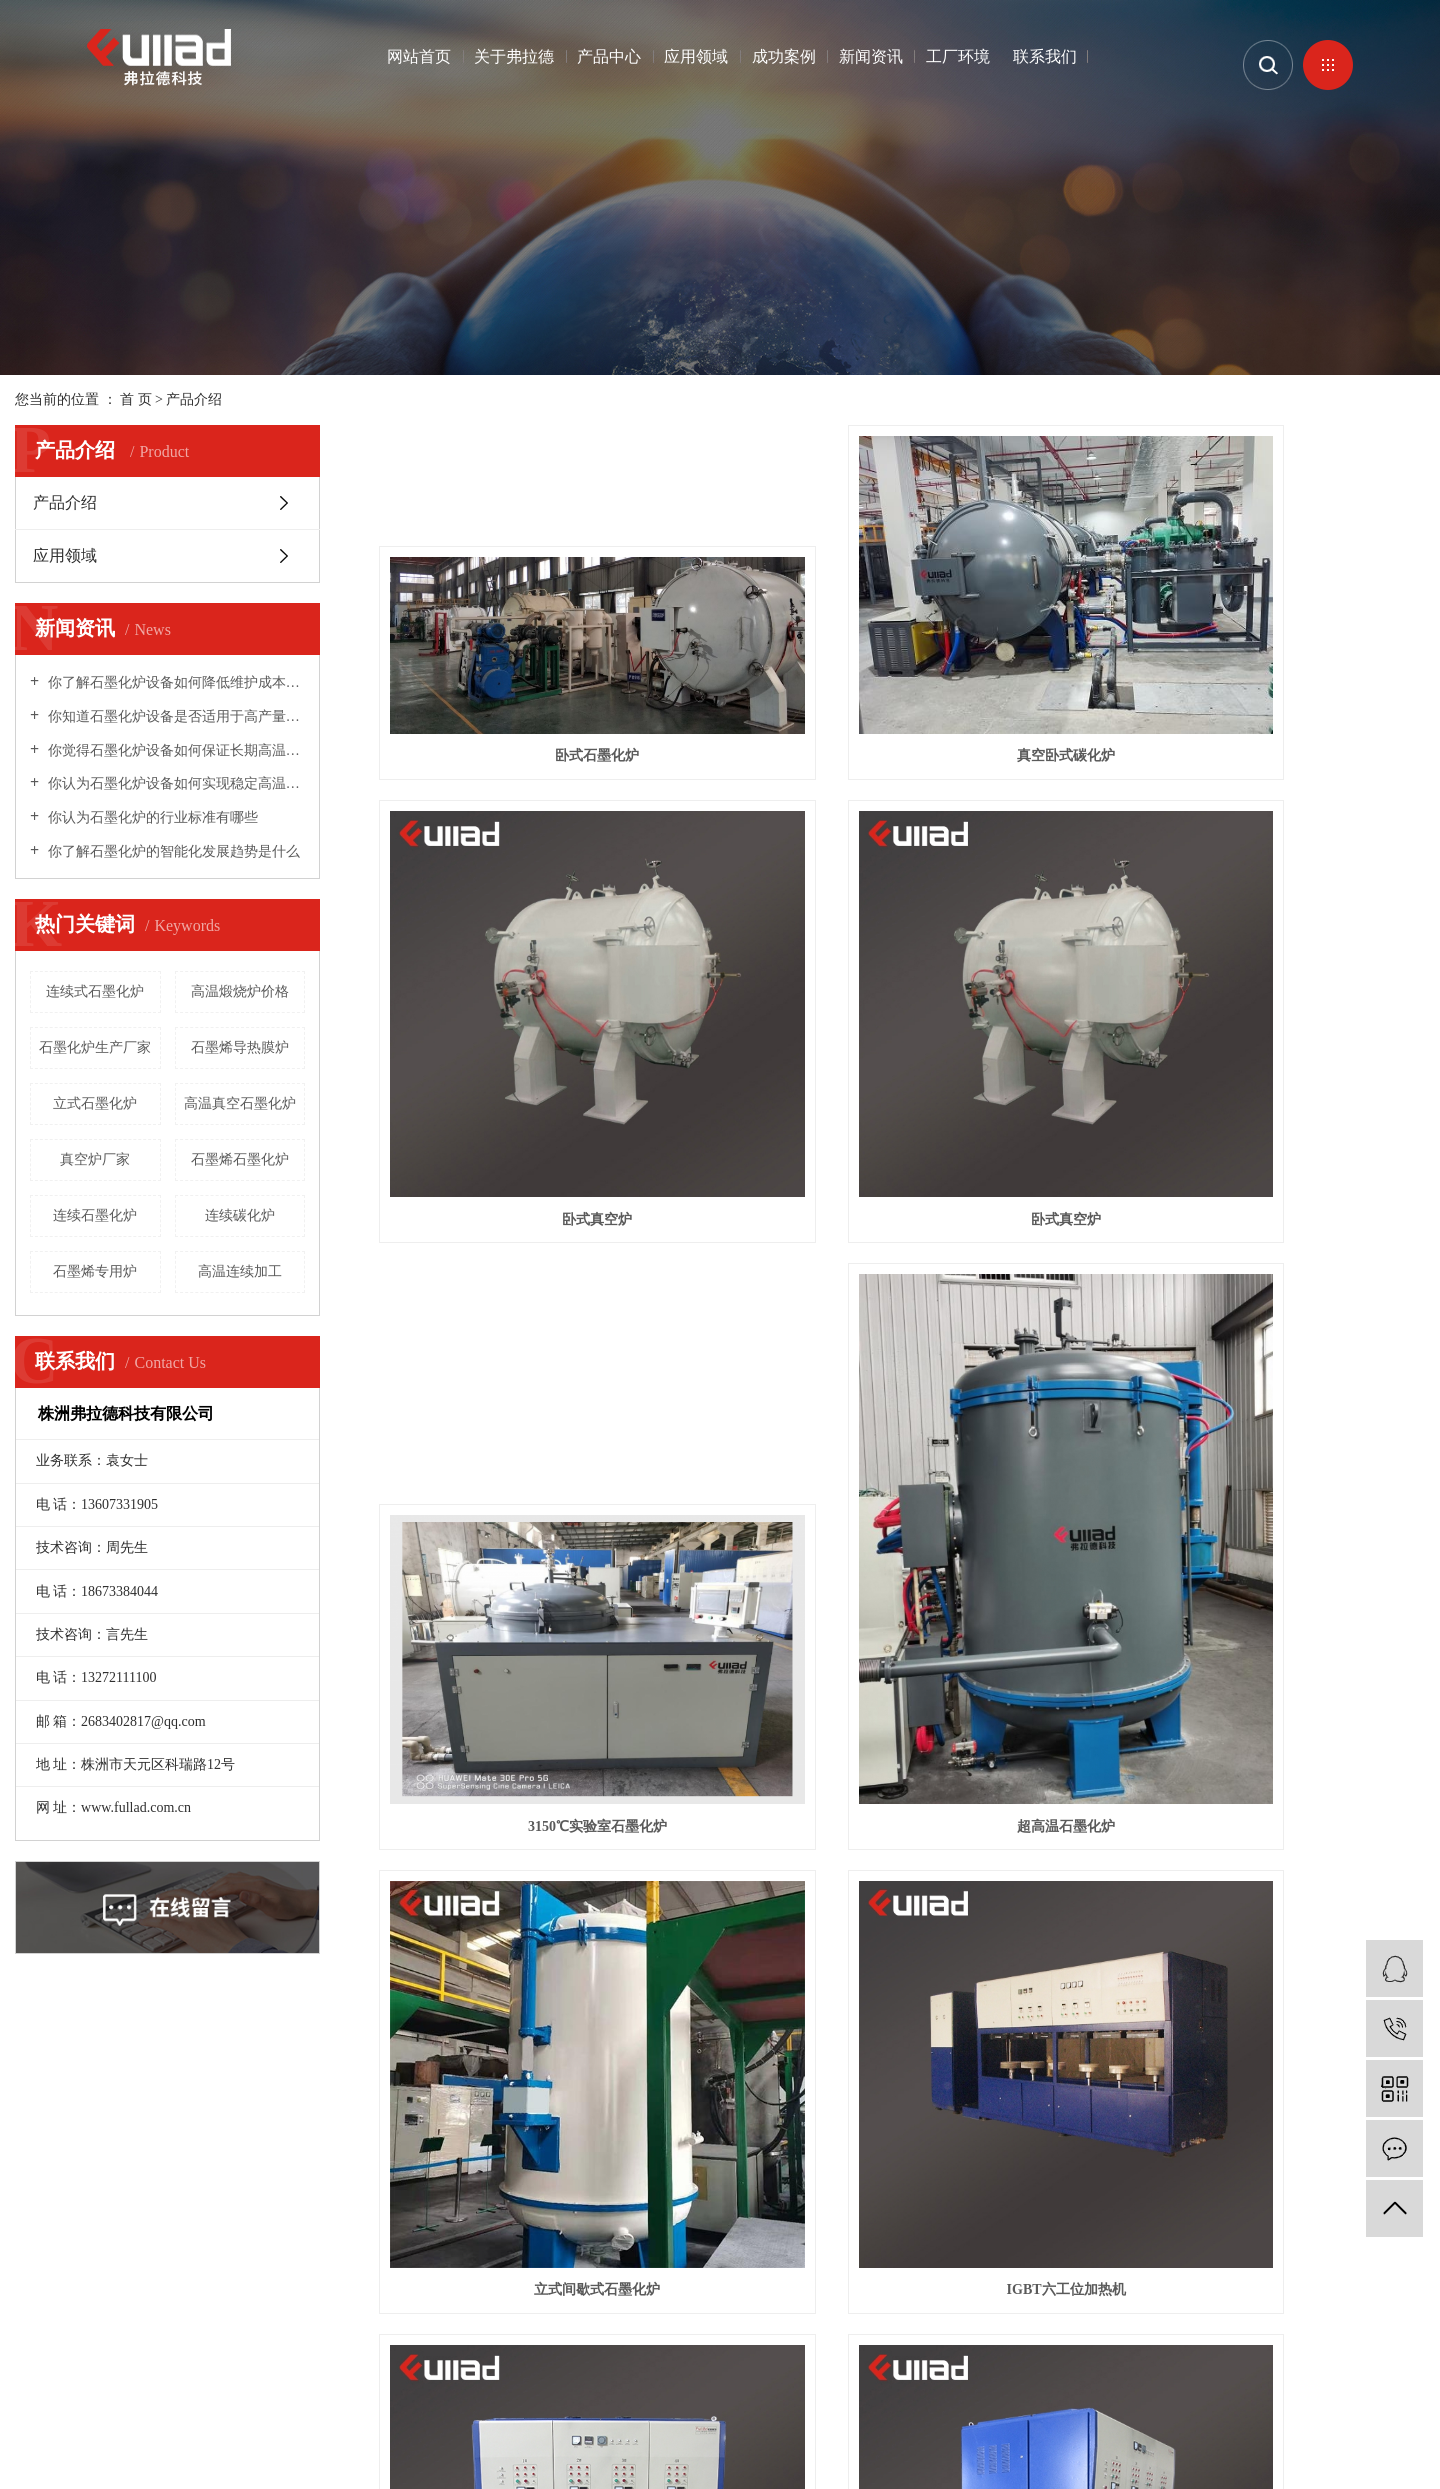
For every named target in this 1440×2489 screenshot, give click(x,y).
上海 (168, 2380)
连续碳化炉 (240, 1215)
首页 (815, 2010)
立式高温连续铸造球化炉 (902, 1931)
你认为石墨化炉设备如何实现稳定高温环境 (174, 783)
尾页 (1013, 2010)
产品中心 (609, 56)
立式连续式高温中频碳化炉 (1261, 1931)
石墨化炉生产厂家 (95, 1047)
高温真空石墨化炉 (240, 1103)
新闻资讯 (871, 56)
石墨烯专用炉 (95, 1271)
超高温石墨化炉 (1261, 1209)
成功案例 (784, 56)
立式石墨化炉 (95, 1103)
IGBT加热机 (542, 1931)
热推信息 (43, 2356)
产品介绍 (194, 399)
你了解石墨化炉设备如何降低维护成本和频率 (174, 682)
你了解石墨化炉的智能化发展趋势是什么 (172, 851)
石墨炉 (36, 2404)
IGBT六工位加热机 (901, 1570)
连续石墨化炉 (95, 1215)
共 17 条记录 (733, 2010)
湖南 (262, 2380)
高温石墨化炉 (155, 2404)
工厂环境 (958, 56)
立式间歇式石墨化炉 (543, 1570)
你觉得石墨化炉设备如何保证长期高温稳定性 (174, 750)
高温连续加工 (240, 1271)
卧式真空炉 (1261, 742)
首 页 (136, 399)
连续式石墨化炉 (95, 991)
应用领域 (696, 56)
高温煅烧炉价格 (240, 991)
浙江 (231, 2380)
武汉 (136, 2380)
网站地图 (177, 2356)
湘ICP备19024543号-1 (657, 2328)
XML (262, 2356)
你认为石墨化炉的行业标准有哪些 (151, 817)
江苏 (105, 2380)
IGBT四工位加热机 (1261, 1570)
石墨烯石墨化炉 (240, 1159)
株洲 (292, 2380)
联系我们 (1045, 56)
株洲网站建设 (839, 2328)
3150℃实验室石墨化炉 (901, 1209)
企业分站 (109, 2356)
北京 (199, 2380)
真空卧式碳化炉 (902, 742)
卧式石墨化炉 (543, 742)
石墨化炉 (85, 2404)
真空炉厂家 (95, 1159)
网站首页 (419, 56)
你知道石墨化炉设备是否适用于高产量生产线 (174, 716)
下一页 (950, 2010)
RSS (224, 2356)
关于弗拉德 (514, 56)
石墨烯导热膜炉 (240, 1047)
